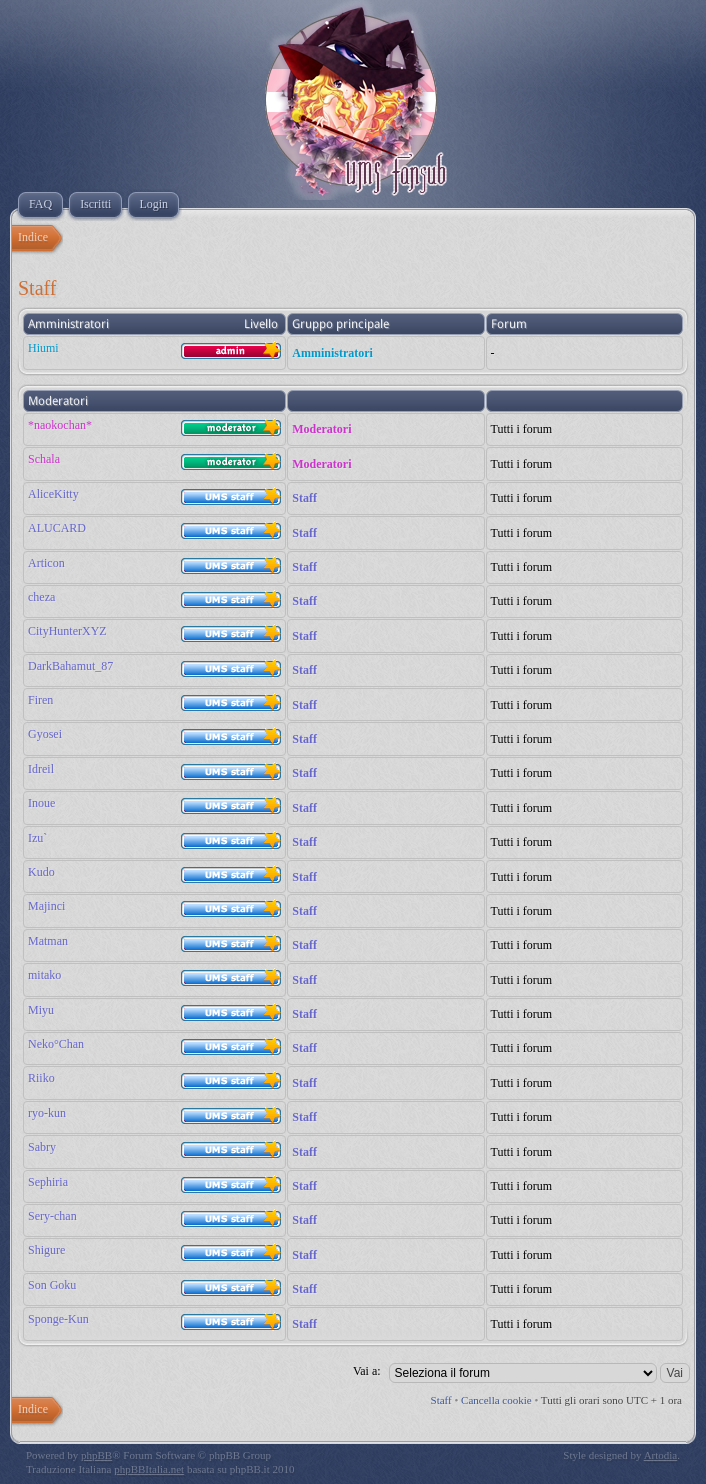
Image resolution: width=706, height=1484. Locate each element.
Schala (44, 459)
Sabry (42, 1147)
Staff (304, 498)
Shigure (46, 1250)
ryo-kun (47, 1113)
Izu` (37, 838)
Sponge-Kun (58, 1319)
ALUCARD (57, 528)
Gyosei (45, 734)
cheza (41, 597)
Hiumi (43, 348)
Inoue (41, 803)
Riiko (41, 1078)
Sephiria (48, 1182)
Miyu (41, 1010)
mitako (44, 975)
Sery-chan (52, 1216)
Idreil (41, 769)
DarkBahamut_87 (70, 666)
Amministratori (332, 353)
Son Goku (52, 1285)
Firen (40, 700)
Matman (48, 941)
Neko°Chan (56, 1044)
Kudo (41, 872)
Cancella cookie (496, 1400)
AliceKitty (53, 494)
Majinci (46, 906)
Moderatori (321, 429)
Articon (46, 563)
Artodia (661, 1455)
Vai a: (367, 1371)
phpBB (96, 1455)
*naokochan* (60, 425)
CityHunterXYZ (67, 631)
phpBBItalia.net (149, 1469)
